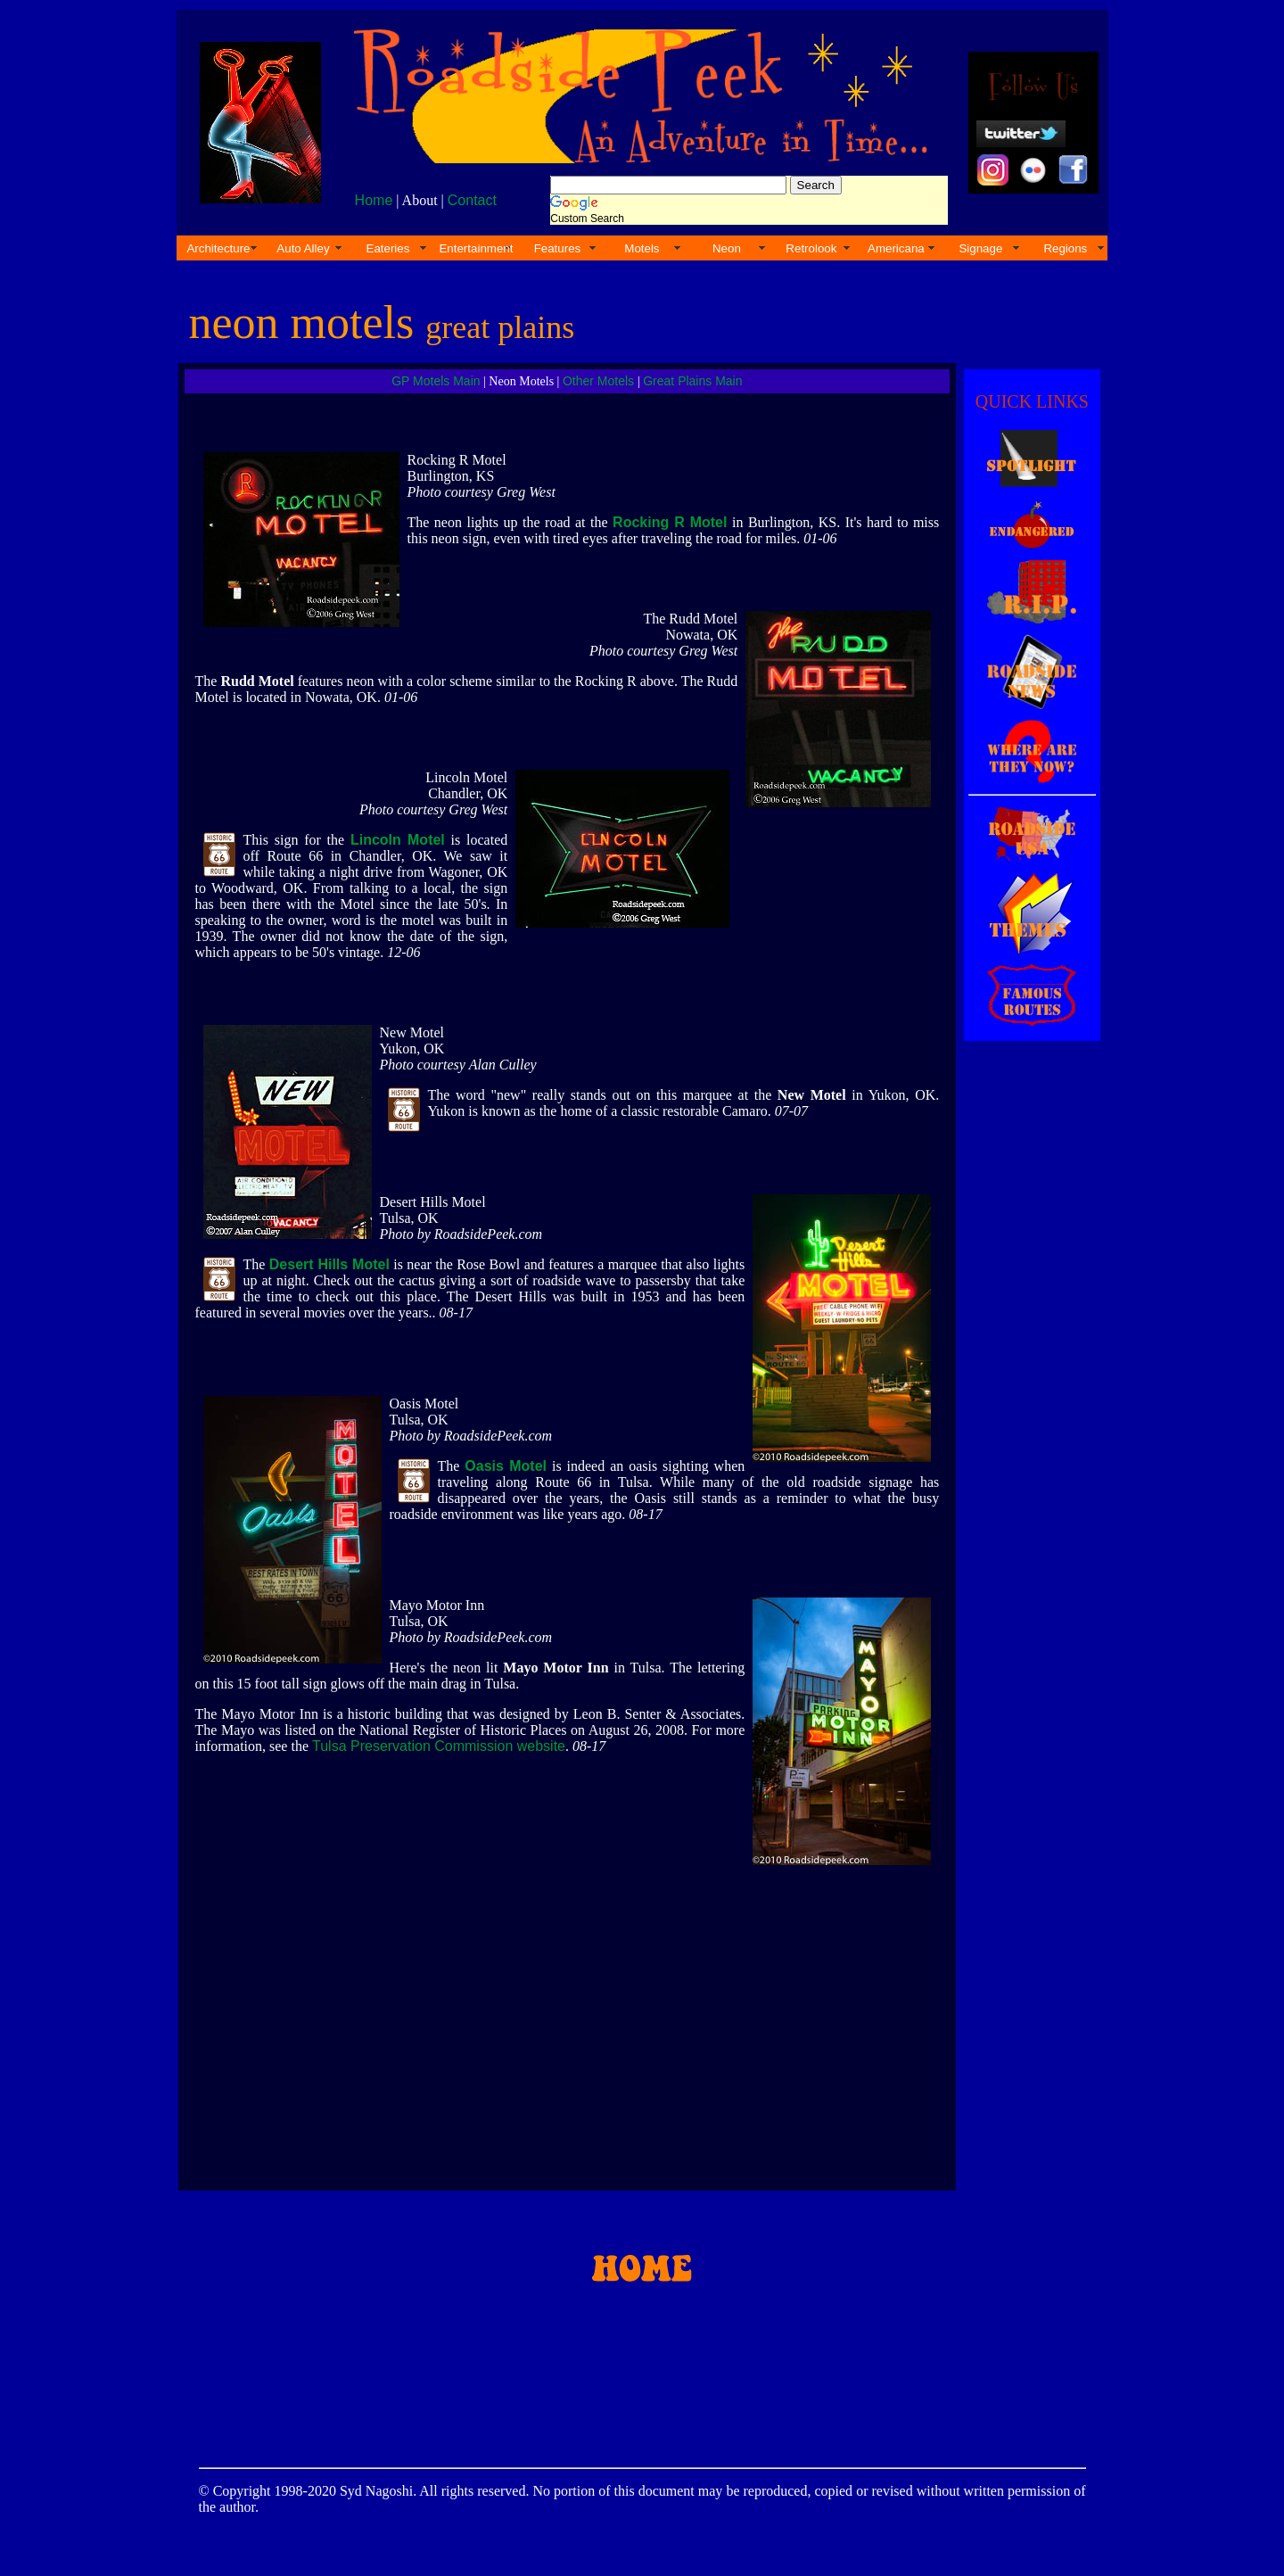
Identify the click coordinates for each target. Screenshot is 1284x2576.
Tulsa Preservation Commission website (438, 1746)
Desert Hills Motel (329, 1264)
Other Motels (600, 381)
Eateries (388, 248)
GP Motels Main (435, 381)
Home (374, 200)
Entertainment (476, 248)
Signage (980, 248)
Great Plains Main (692, 381)
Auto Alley (302, 248)
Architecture (218, 248)
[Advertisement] (1028, 1344)
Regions (1065, 248)
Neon (726, 248)
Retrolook (811, 248)
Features (557, 248)
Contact (472, 200)
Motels (641, 248)
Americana (896, 248)
